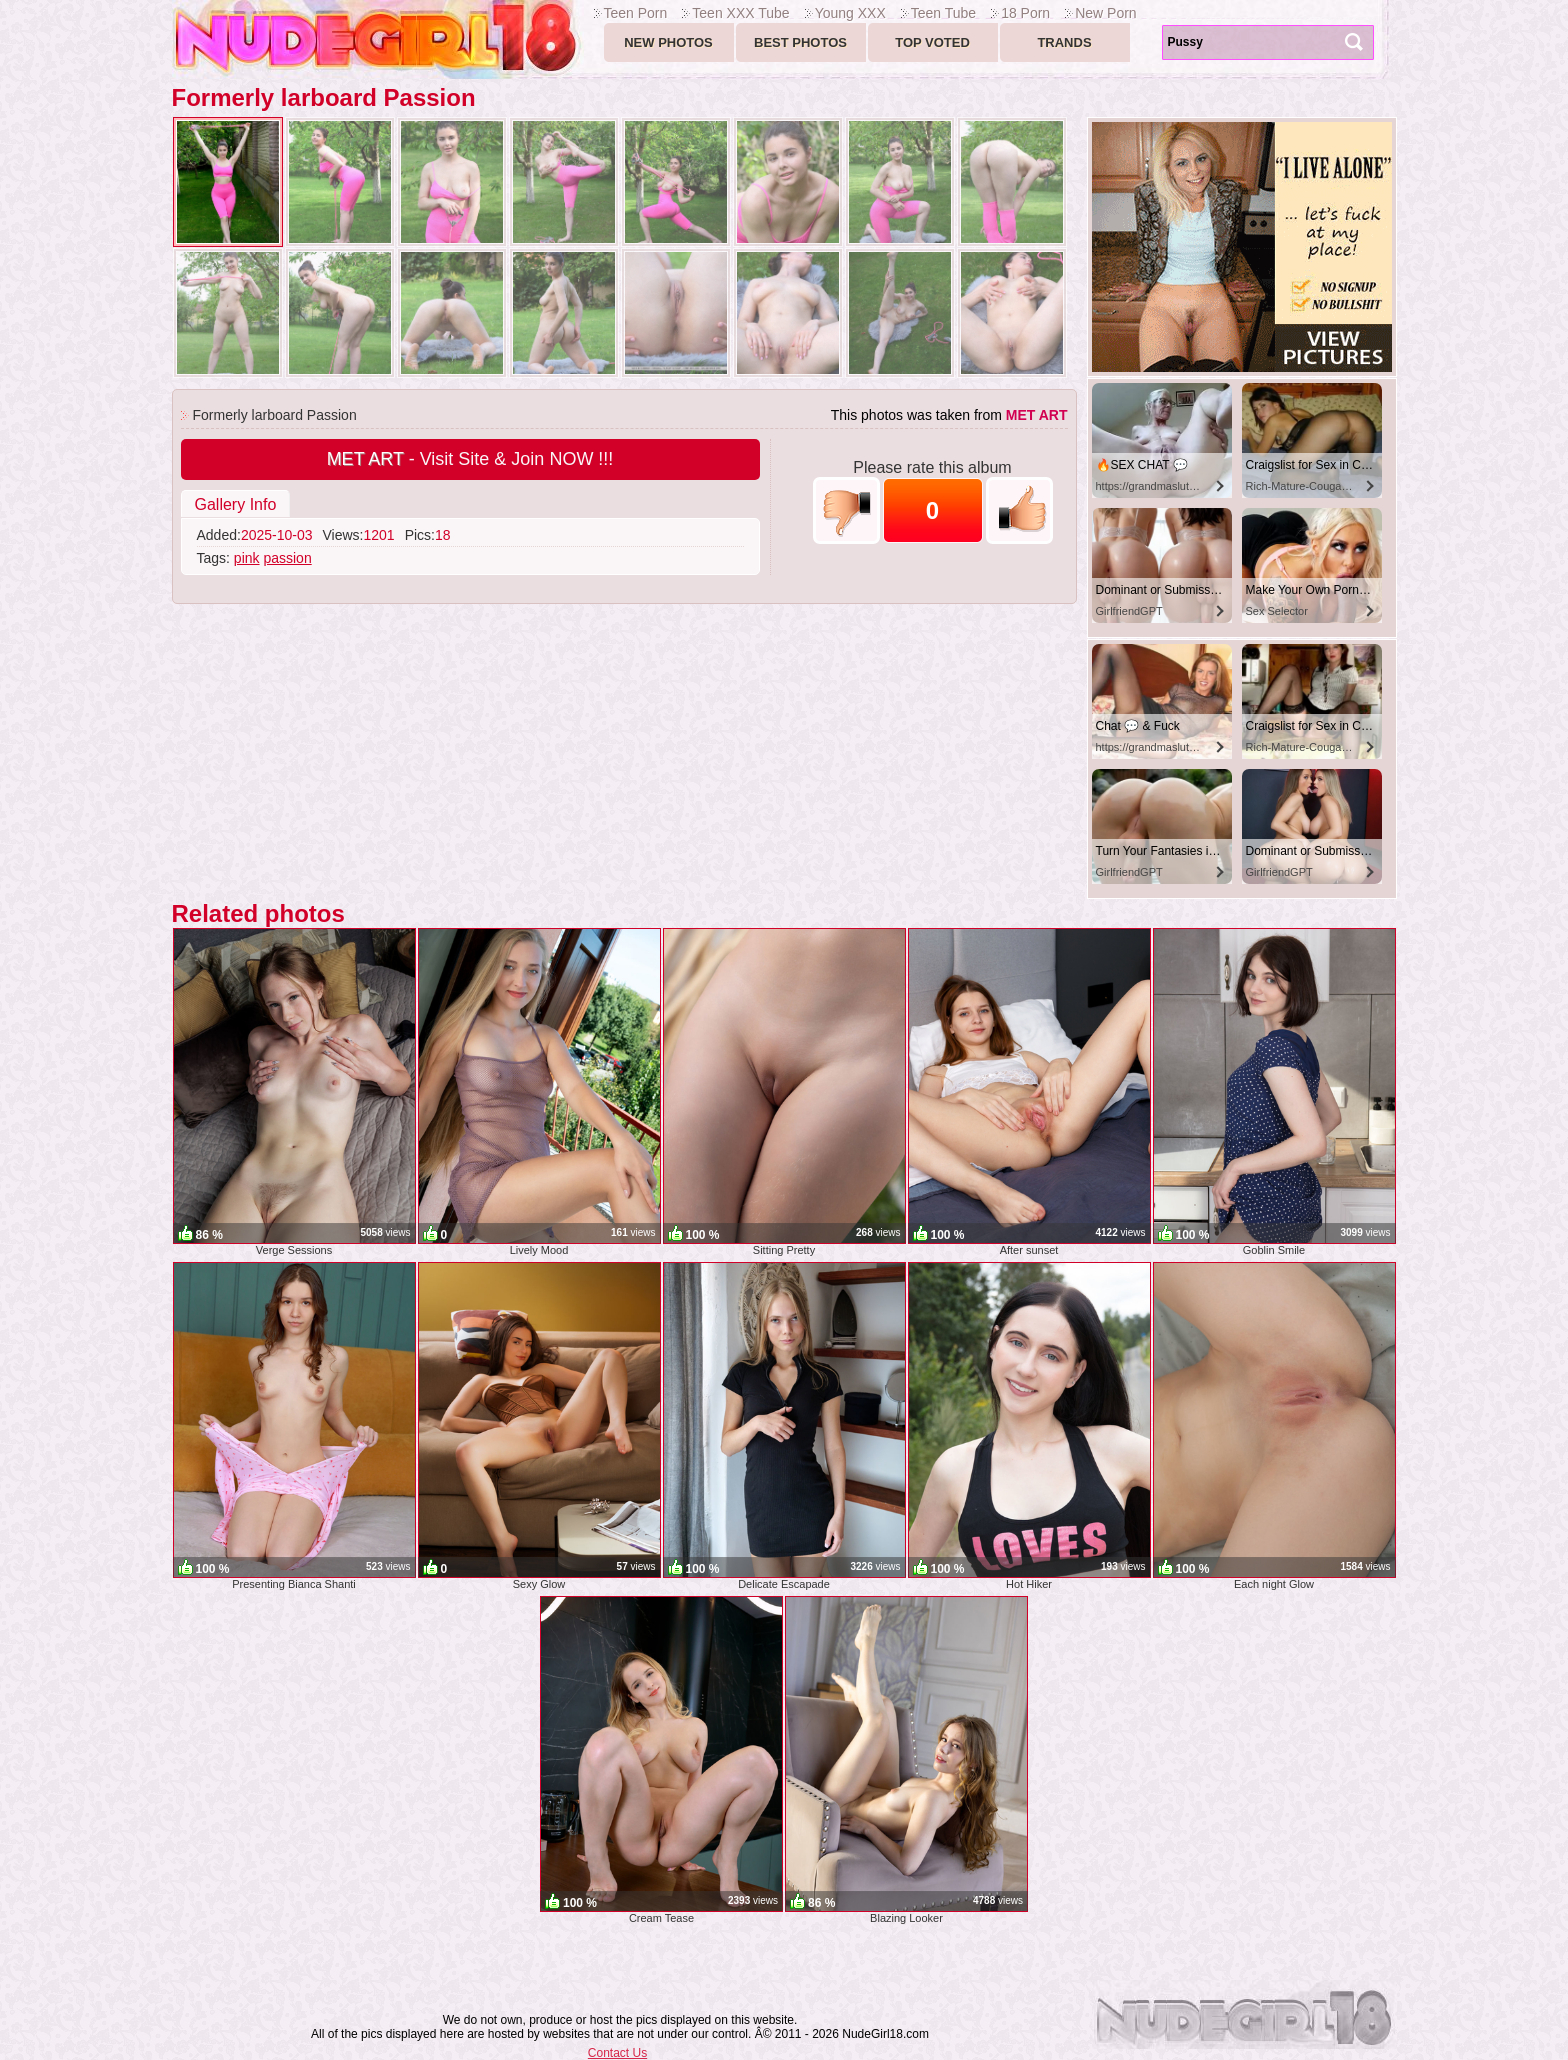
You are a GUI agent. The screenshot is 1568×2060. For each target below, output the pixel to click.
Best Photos (800, 42)
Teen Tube (943, 13)
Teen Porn (636, 13)
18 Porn (1025, 13)
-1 (846, 510)
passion (287, 558)
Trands (1064, 42)
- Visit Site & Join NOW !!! (470, 459)
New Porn (1105, 13)
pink (247, 558)
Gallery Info (236, 504)
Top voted (932, 42)
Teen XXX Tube (740, 13)
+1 (1019, 510)
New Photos (668, 42)
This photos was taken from (949, 415)
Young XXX (850, 13)
